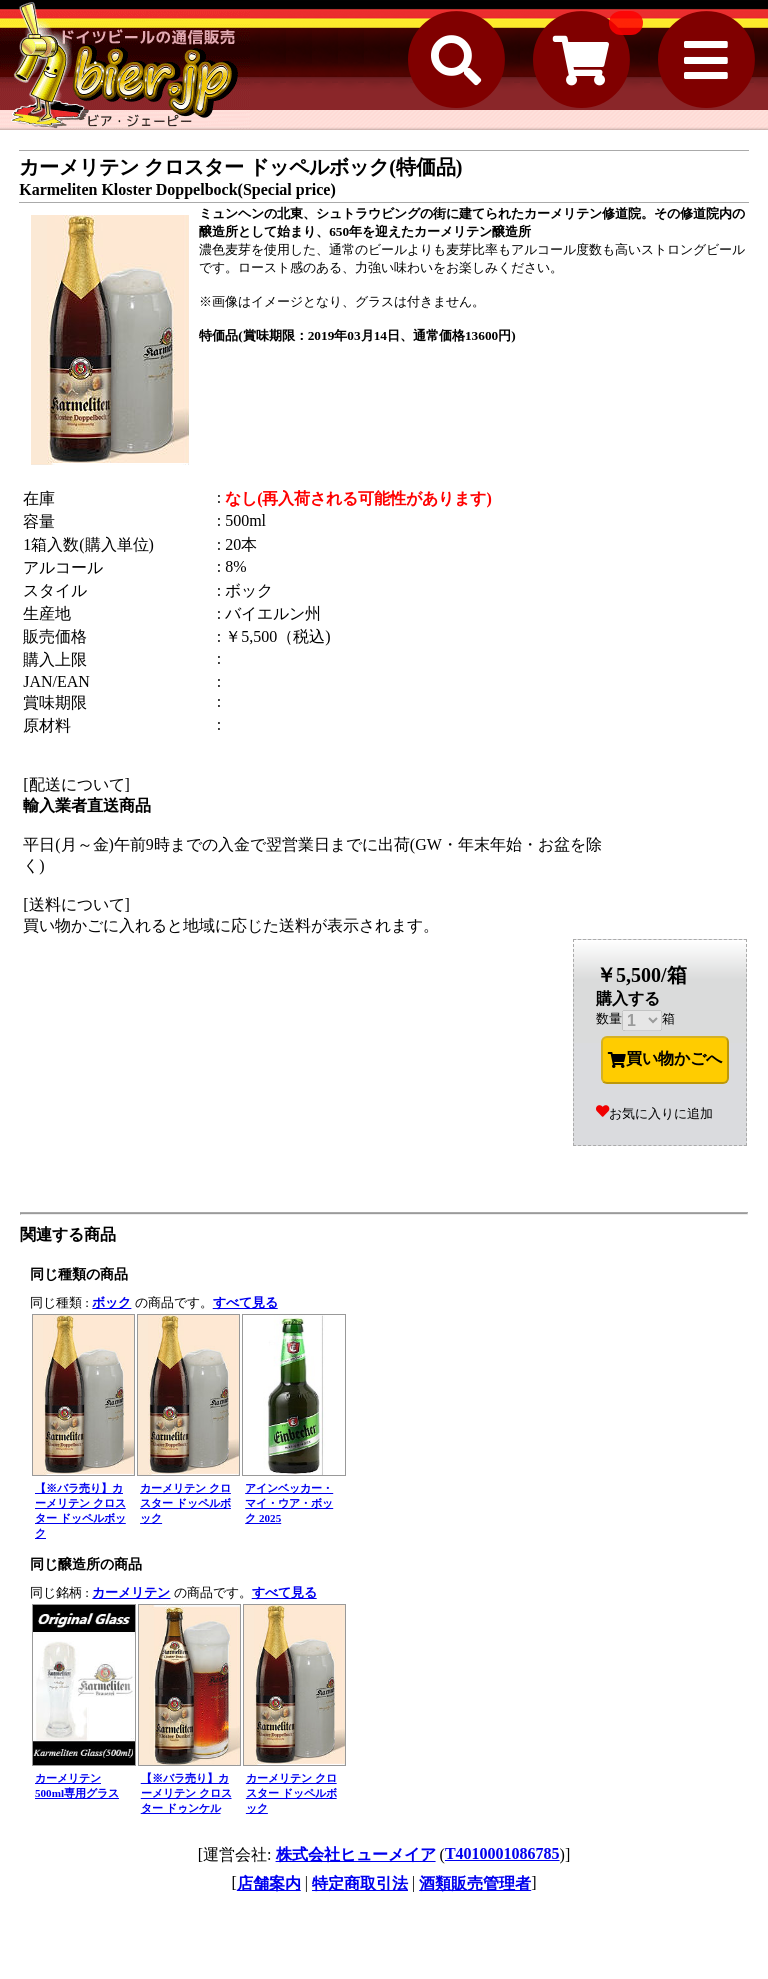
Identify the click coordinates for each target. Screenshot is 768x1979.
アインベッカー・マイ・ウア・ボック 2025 (289, 1503)
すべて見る (245, 1302)
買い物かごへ (665, 1059)
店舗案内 (269, 1883)
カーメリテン (131, 1592)
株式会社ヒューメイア (356, 1854)
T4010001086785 (502, 1853)
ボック (111, 1302)
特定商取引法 (360, 1883)
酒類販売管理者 (475, 1883)
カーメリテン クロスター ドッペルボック (185, 1503)
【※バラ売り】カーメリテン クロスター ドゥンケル (186, 1793)
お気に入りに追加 (654, 1113)
